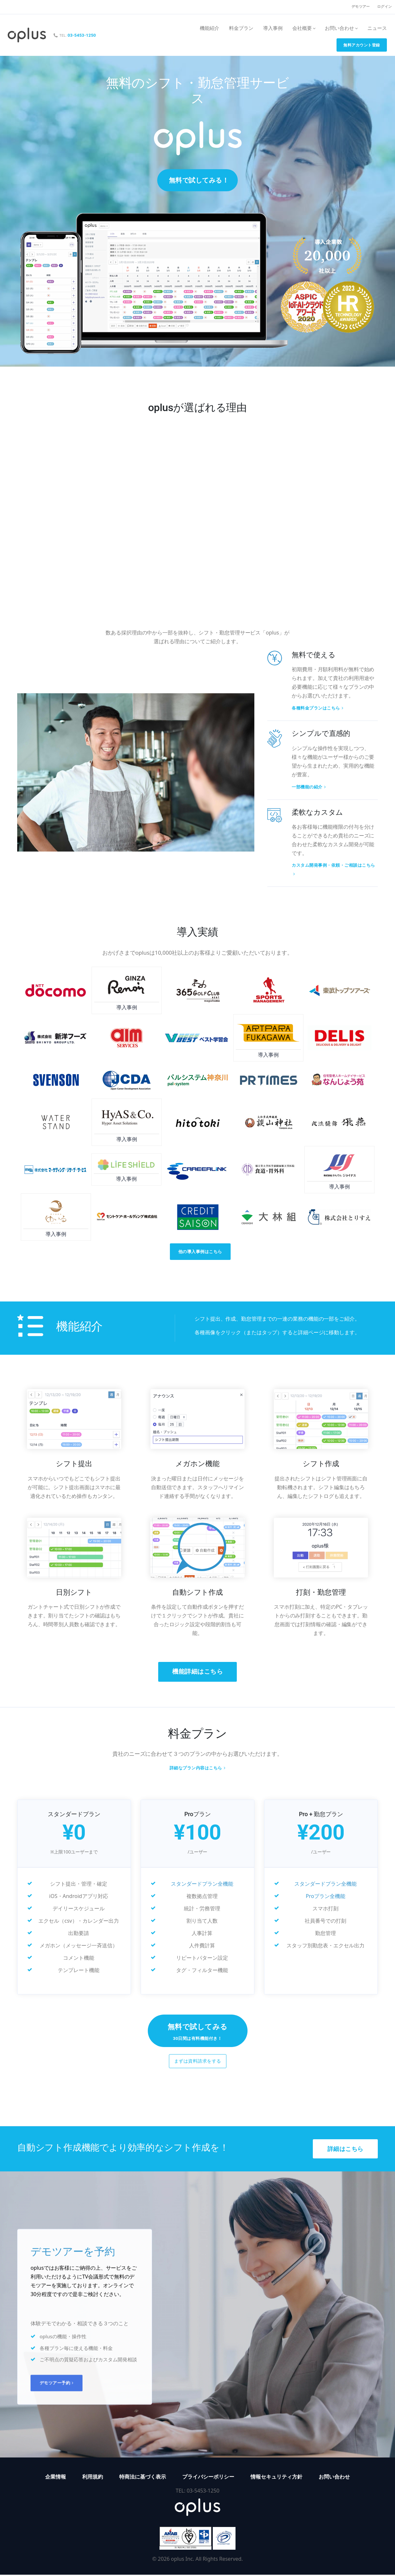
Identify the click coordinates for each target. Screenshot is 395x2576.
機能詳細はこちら (197, 1672)
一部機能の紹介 (309, 787)
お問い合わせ (334, 2478)
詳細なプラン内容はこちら (198, 1769)
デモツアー (360, 7)
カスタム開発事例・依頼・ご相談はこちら (333, 870)
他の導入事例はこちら (200, 1252)
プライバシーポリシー (208, 2478)
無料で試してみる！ (199, 180)
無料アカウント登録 (361, 45)
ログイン (384, 7)
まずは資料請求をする (197, 2062)
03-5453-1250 (82, 35)
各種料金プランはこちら (317, 708)
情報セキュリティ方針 (276, 2478)
